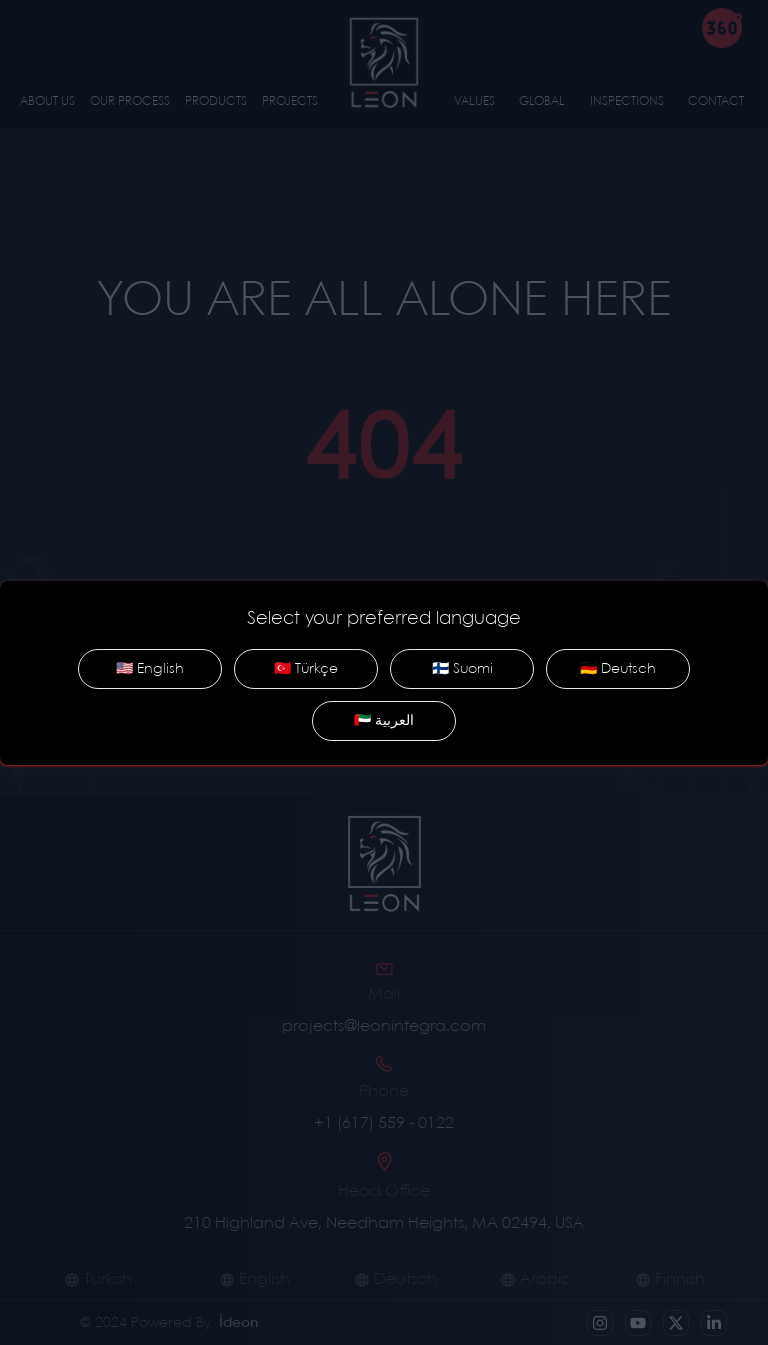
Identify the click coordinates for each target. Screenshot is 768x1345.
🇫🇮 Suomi (462, 669)
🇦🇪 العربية (384, 721)
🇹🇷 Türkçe (306, 669)
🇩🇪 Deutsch (618, 669)
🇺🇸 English (150, 669)
